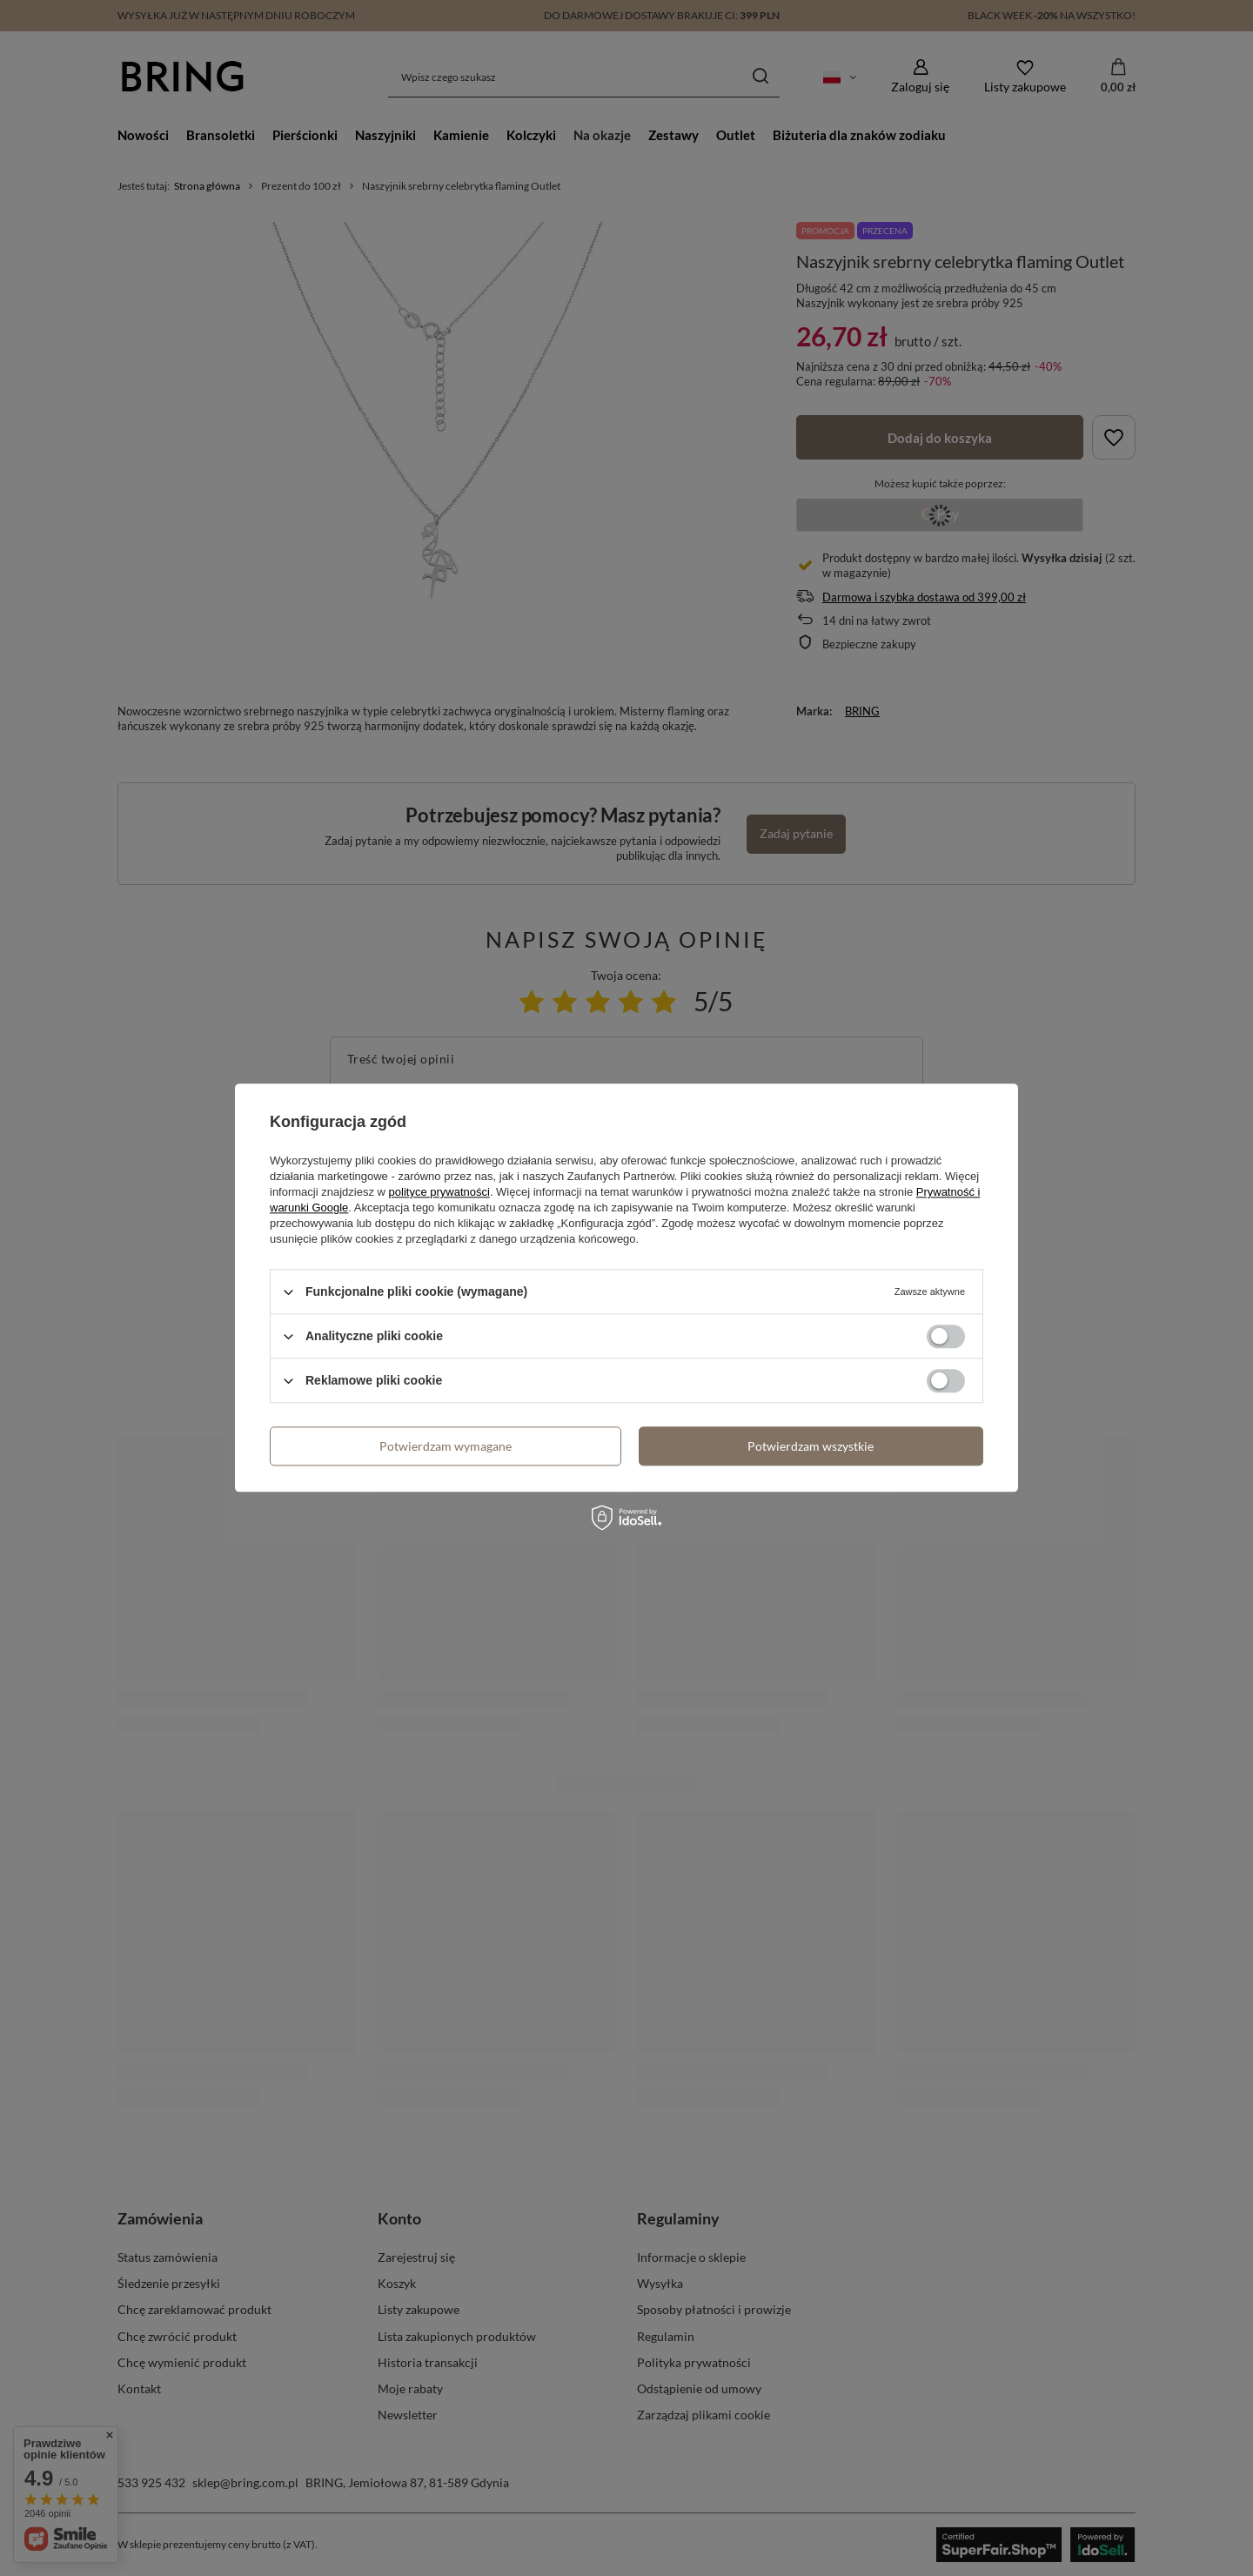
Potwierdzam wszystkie (810, 1446)
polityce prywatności (439, 1191)
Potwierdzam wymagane (445, 1446)
